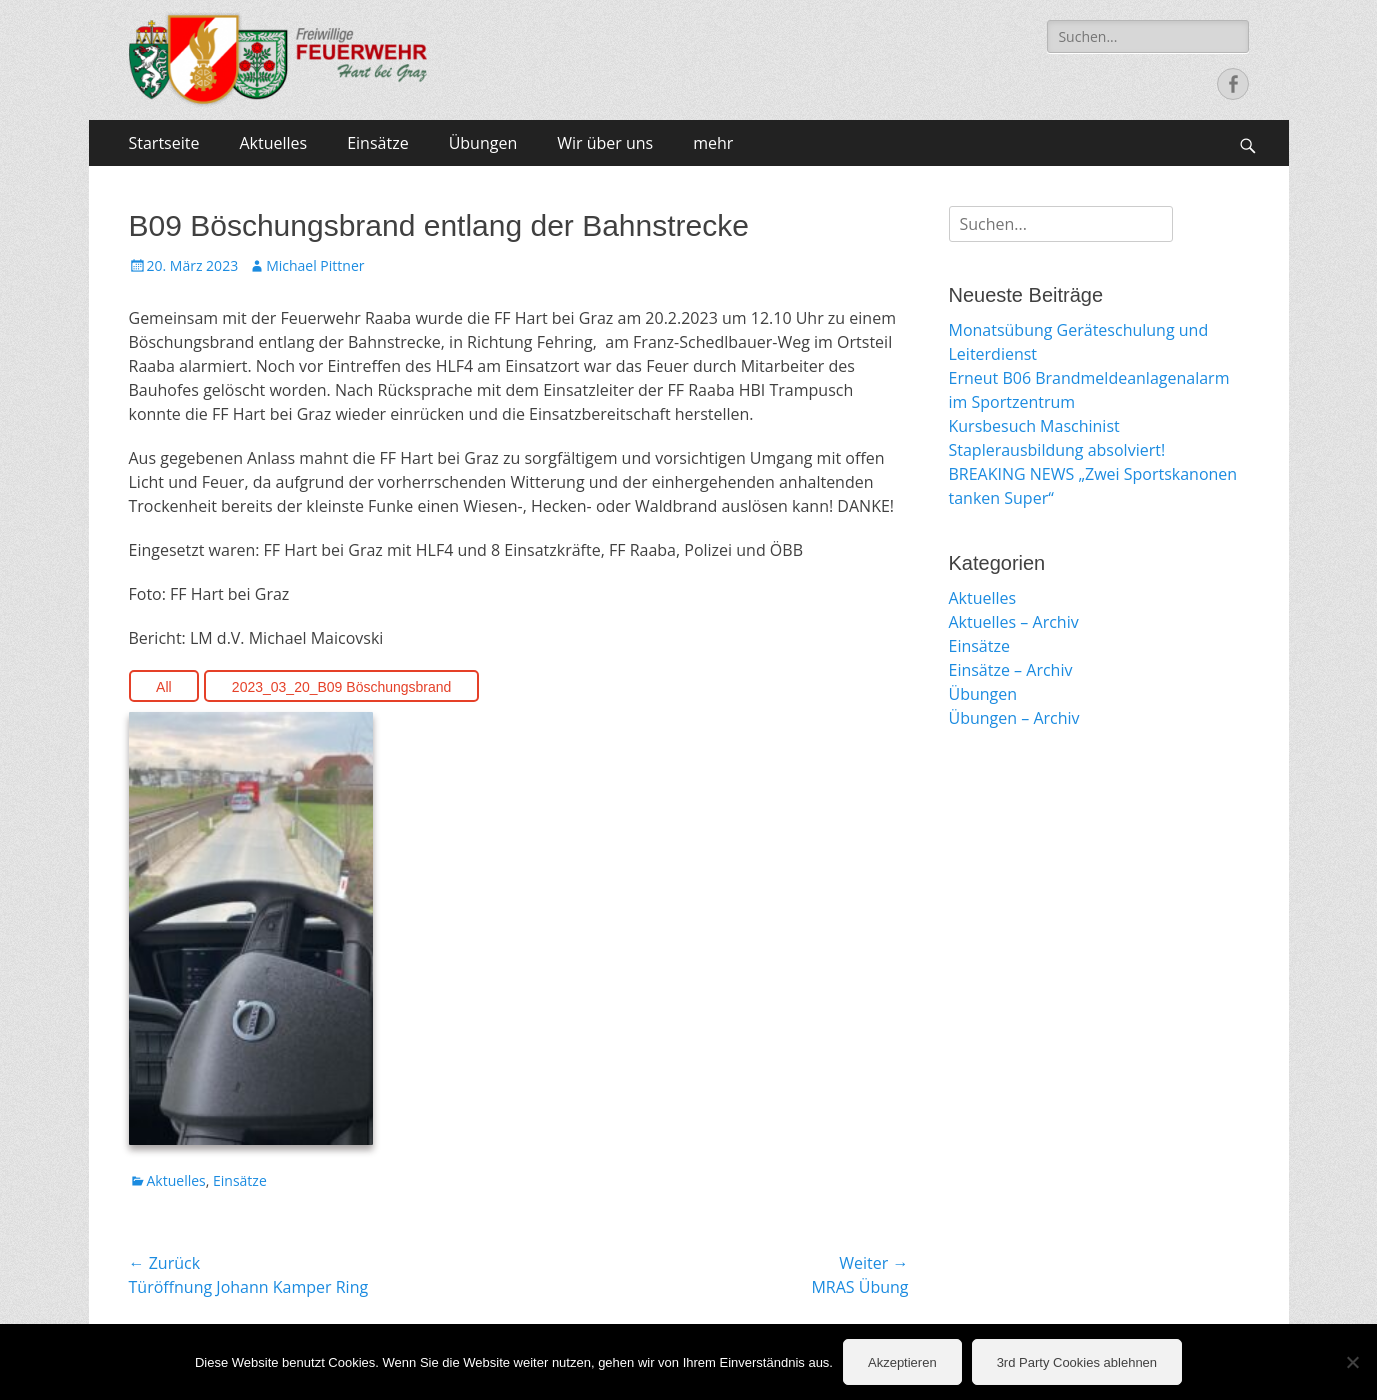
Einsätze (377, 143)
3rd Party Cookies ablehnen (1077, 1362)
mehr (713, 143)
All (164, 687)
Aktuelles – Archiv (1014, 622)
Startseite (164, 143)
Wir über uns (605, 143)
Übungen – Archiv (1014, 718)
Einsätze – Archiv (1011, 670)
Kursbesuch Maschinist (1034, 426)
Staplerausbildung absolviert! (1057, 450)
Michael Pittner (315, 265)
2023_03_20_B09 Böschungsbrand (342, 687)
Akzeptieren (902, 1362)
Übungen (483, 143)
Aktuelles (273, 143)
